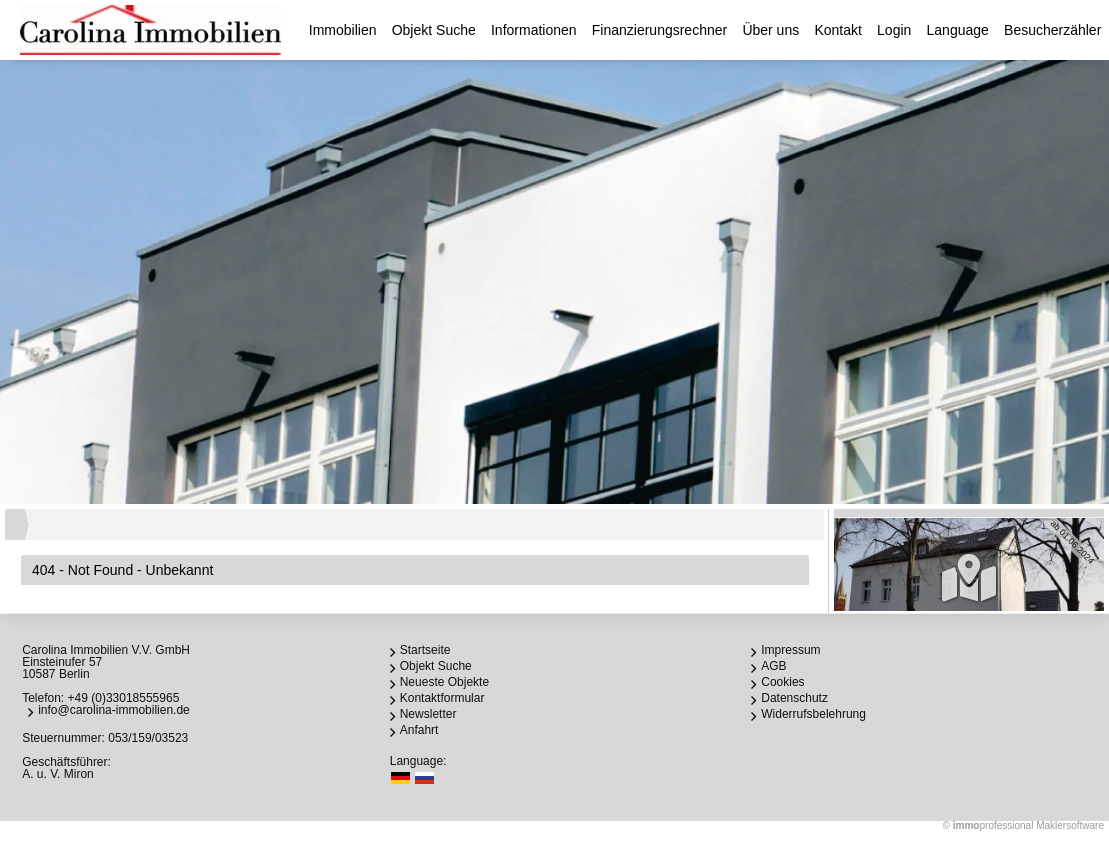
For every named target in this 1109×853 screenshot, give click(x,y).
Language (958, 30)
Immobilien (343, 30)
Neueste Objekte (444, 682)
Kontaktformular (442, 698)
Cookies (782, 682)
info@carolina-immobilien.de (114, 710)
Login (894, 30)
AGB (773, 666)
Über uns (770, 30)
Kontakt (837, 30)
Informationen (534, 30)
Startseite (425, 650)
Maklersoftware (1070, 825)
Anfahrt (419, 730)
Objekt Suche (434, 30)
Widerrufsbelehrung (813, 714)
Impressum (790, 650)
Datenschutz (794, 698)
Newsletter (428, 714)
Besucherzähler (1052, 30)
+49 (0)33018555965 (124, 698)
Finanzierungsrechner (659, 30)
